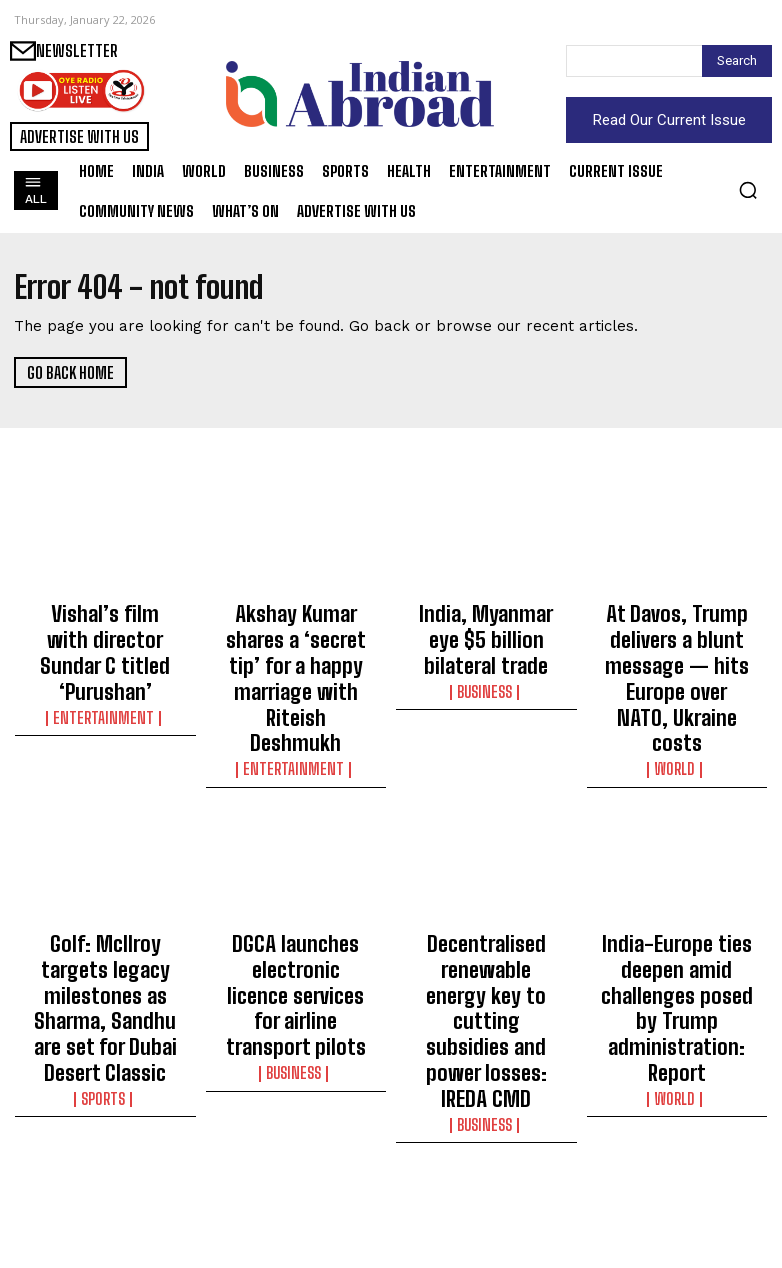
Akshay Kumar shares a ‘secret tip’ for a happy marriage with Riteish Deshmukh (295, 638)
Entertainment (105, 668)
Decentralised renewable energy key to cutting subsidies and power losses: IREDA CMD (486, 910)
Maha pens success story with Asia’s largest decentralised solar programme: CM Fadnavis (105, 1174)
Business (486, 650)
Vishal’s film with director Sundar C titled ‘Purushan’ (105, 629)
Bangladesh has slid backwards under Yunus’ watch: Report (676, 1156)
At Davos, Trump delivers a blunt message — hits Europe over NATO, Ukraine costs (677, 647)
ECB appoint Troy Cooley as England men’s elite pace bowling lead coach (295, 1165)
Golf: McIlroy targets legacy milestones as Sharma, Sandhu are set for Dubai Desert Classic (105, 910)
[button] (748, 190)
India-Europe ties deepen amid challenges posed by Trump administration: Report (677, 910)
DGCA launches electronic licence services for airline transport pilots (296, 901)
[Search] (737, 61)
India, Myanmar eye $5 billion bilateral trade (486, 620)
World (676, 704)
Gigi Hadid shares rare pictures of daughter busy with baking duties (486, 1165)
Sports (105, 967)
